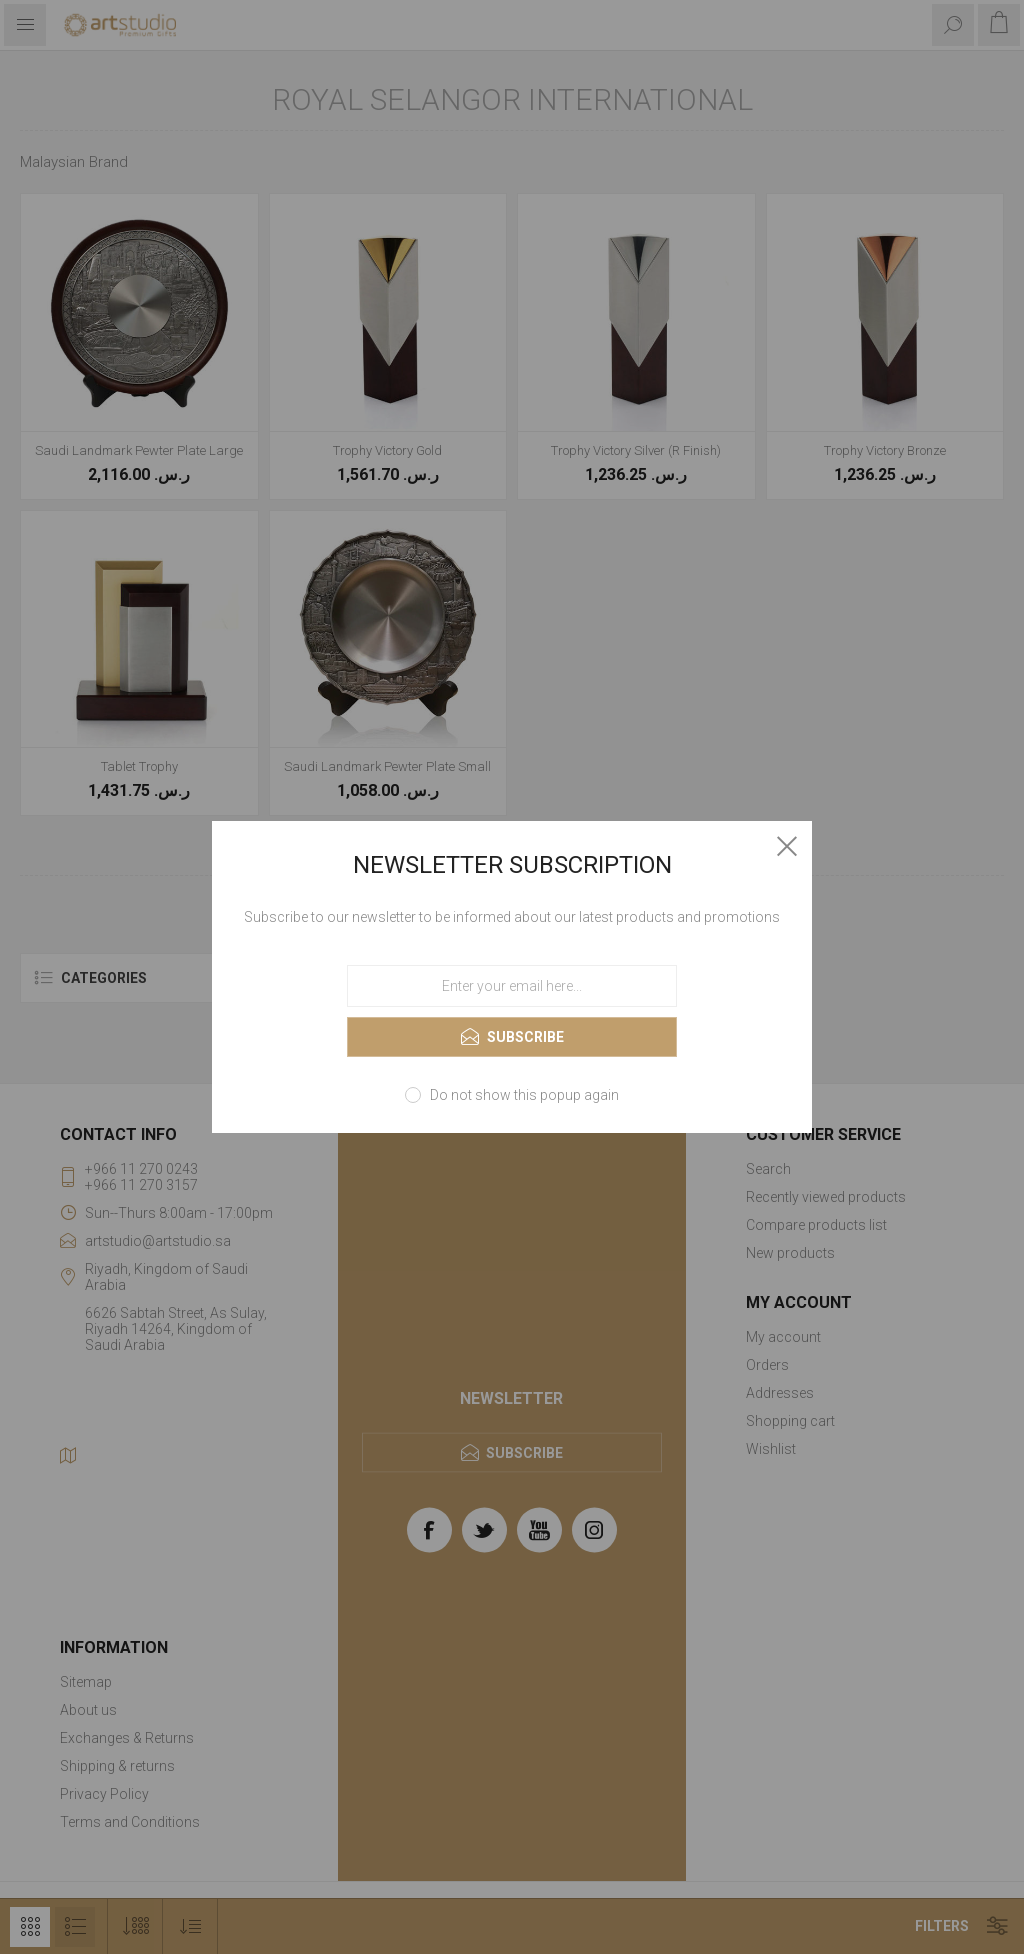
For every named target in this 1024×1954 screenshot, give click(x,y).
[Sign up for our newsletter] (512, 986)
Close (787, 846)
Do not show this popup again (524, 1095)
